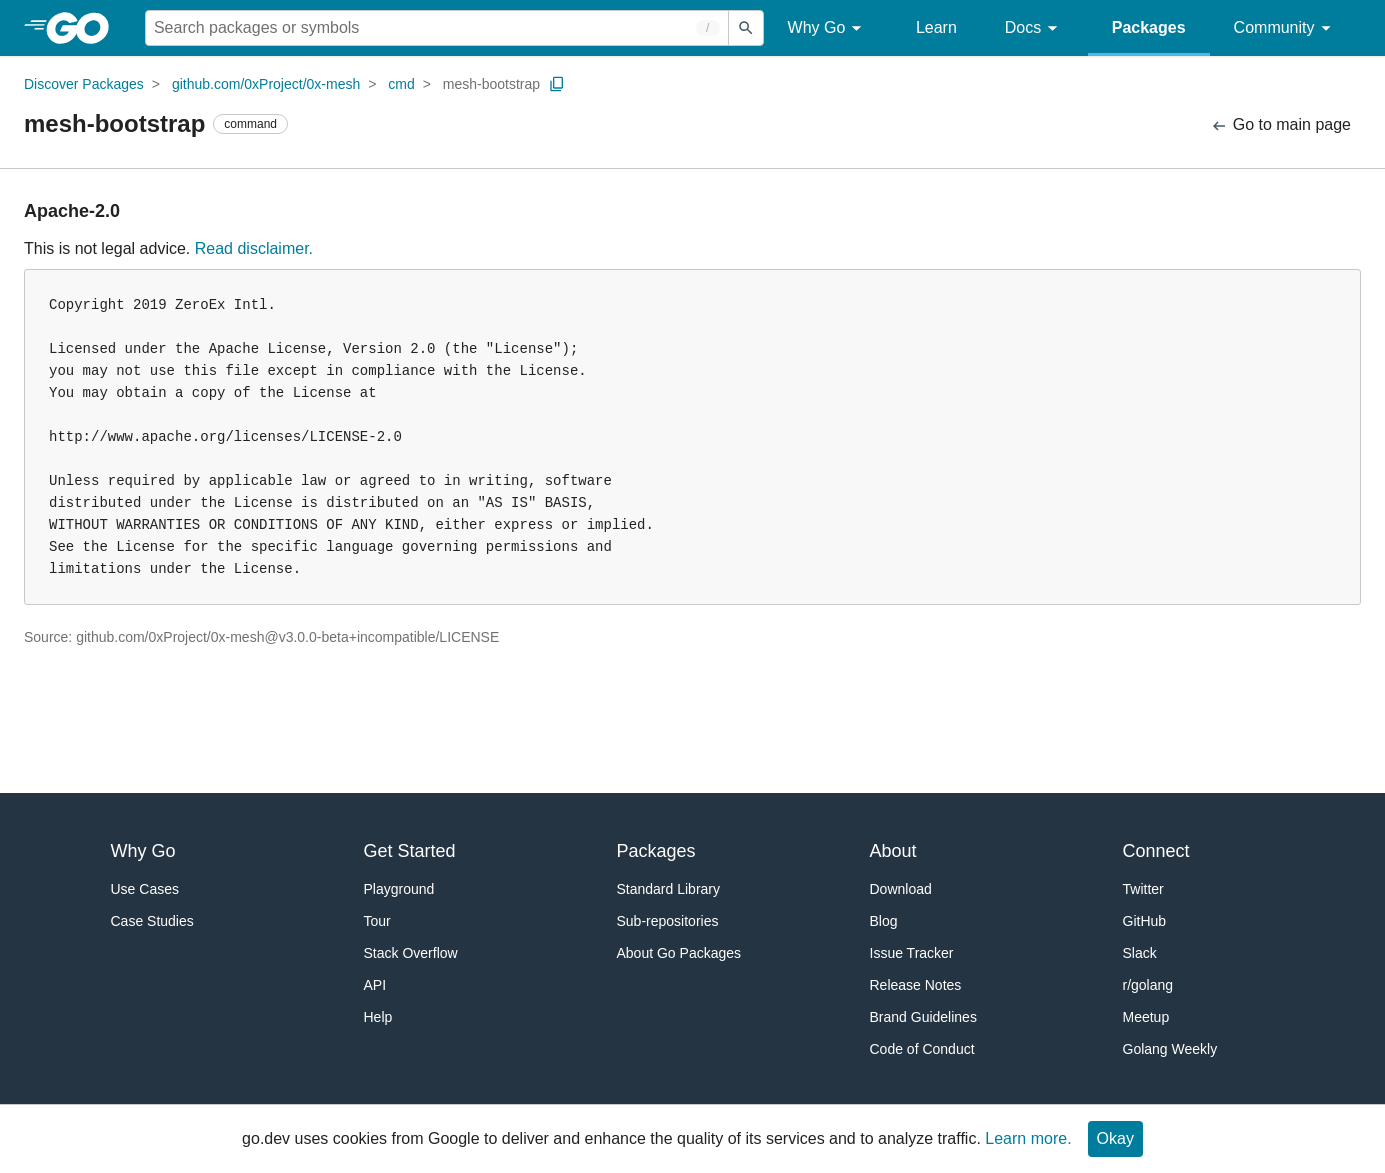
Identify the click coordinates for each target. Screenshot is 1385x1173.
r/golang (1148, 985)
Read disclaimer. (254, 248)
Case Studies (152, 921)
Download (901, 889)
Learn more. (1028, 1138)
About (893, 851)
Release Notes (916, 985)
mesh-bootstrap (491, 84)
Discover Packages (84, 84)
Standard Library (669, 889)
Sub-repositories (668, 921)
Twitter (1143, 889)
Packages (1149, 27)
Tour (377, 921)
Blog (884, 921)
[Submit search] (746, 28)
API (375, 985)
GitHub (1145, 921)
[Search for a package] (437, 28)
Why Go (828, 28)
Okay (1115, 1138)
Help (378, 1017)
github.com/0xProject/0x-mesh (266, 84)
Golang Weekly (1170, 1049)
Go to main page (1280, 125)
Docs (1034, 28)
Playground (399, 889)
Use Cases (145, 889)
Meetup (1146, 1017)
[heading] (84, 28)
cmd (401, 84)
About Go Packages (679, 953)
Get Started (410, 851)
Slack (1140, 953)
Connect (1156, 851)
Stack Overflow (411, 953)
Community (1285, 28)
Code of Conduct (922, 1049)
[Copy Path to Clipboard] (557, 84)
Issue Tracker (912, 953)
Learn (936, 27)
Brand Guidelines (923, 1017)
